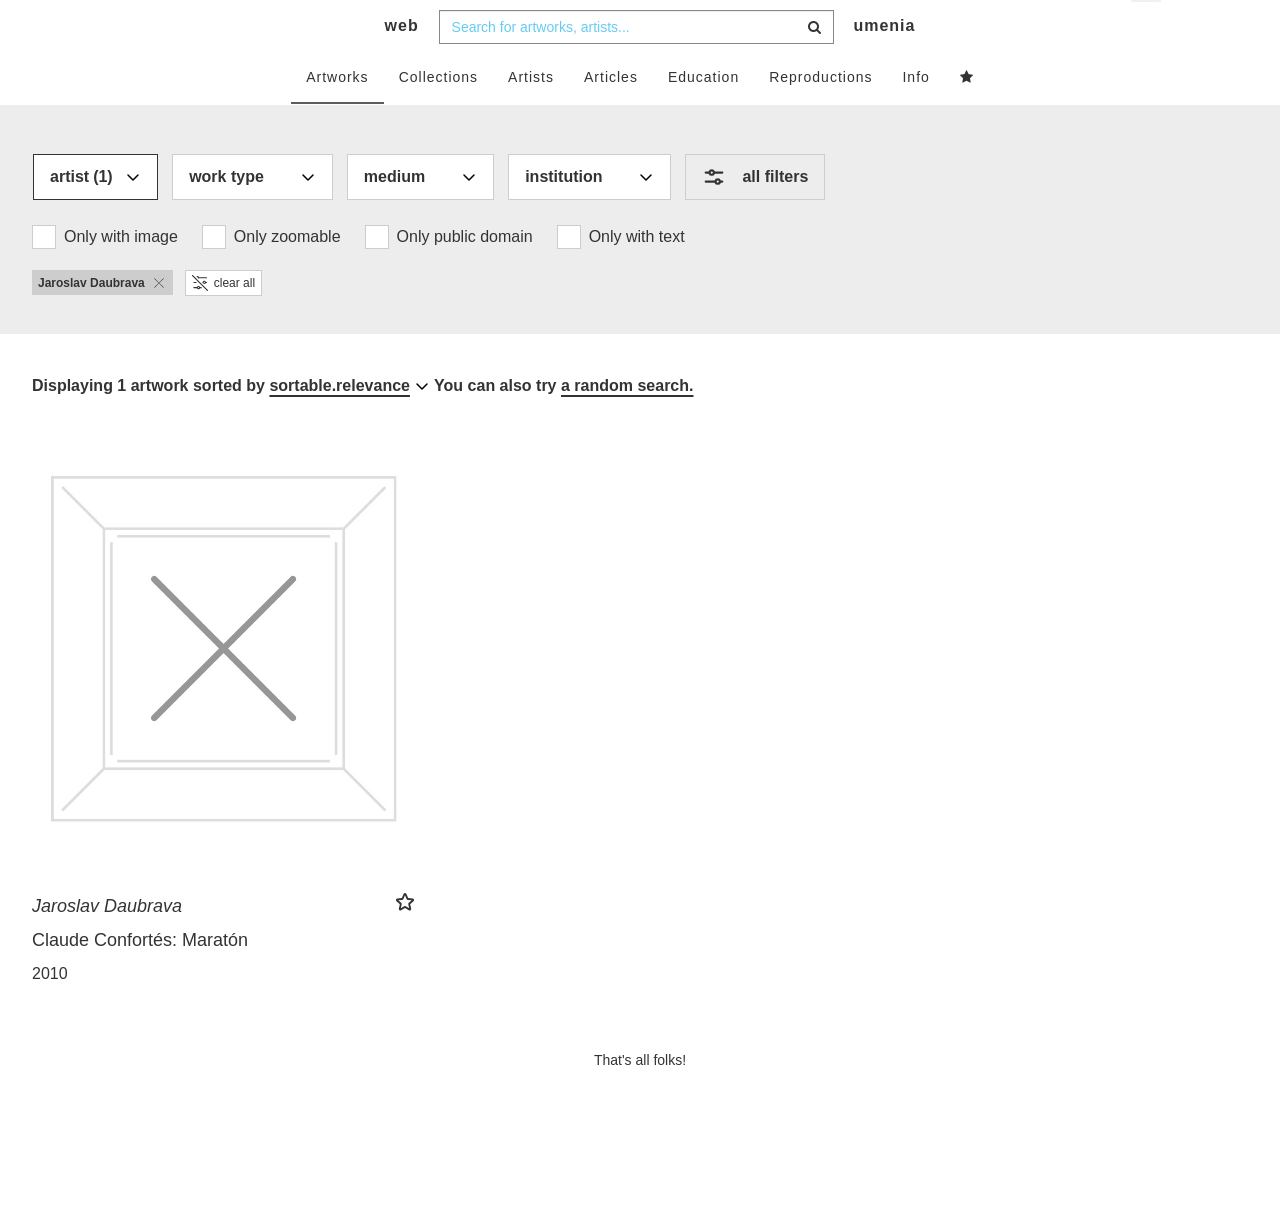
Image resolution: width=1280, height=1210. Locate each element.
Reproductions (820, 117)
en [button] (1147, 30)
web (402, 65)
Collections (438, 117)
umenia (884, 65)
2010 (50, 1013)
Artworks (337, 117)
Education (703, 117)
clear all (223, 323)
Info (915, 117)
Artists (531, 117)
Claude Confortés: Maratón (140, 980)
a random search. (627, 425)
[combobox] (636, 67)
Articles (611, 117)
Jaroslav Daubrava (107, 946)
